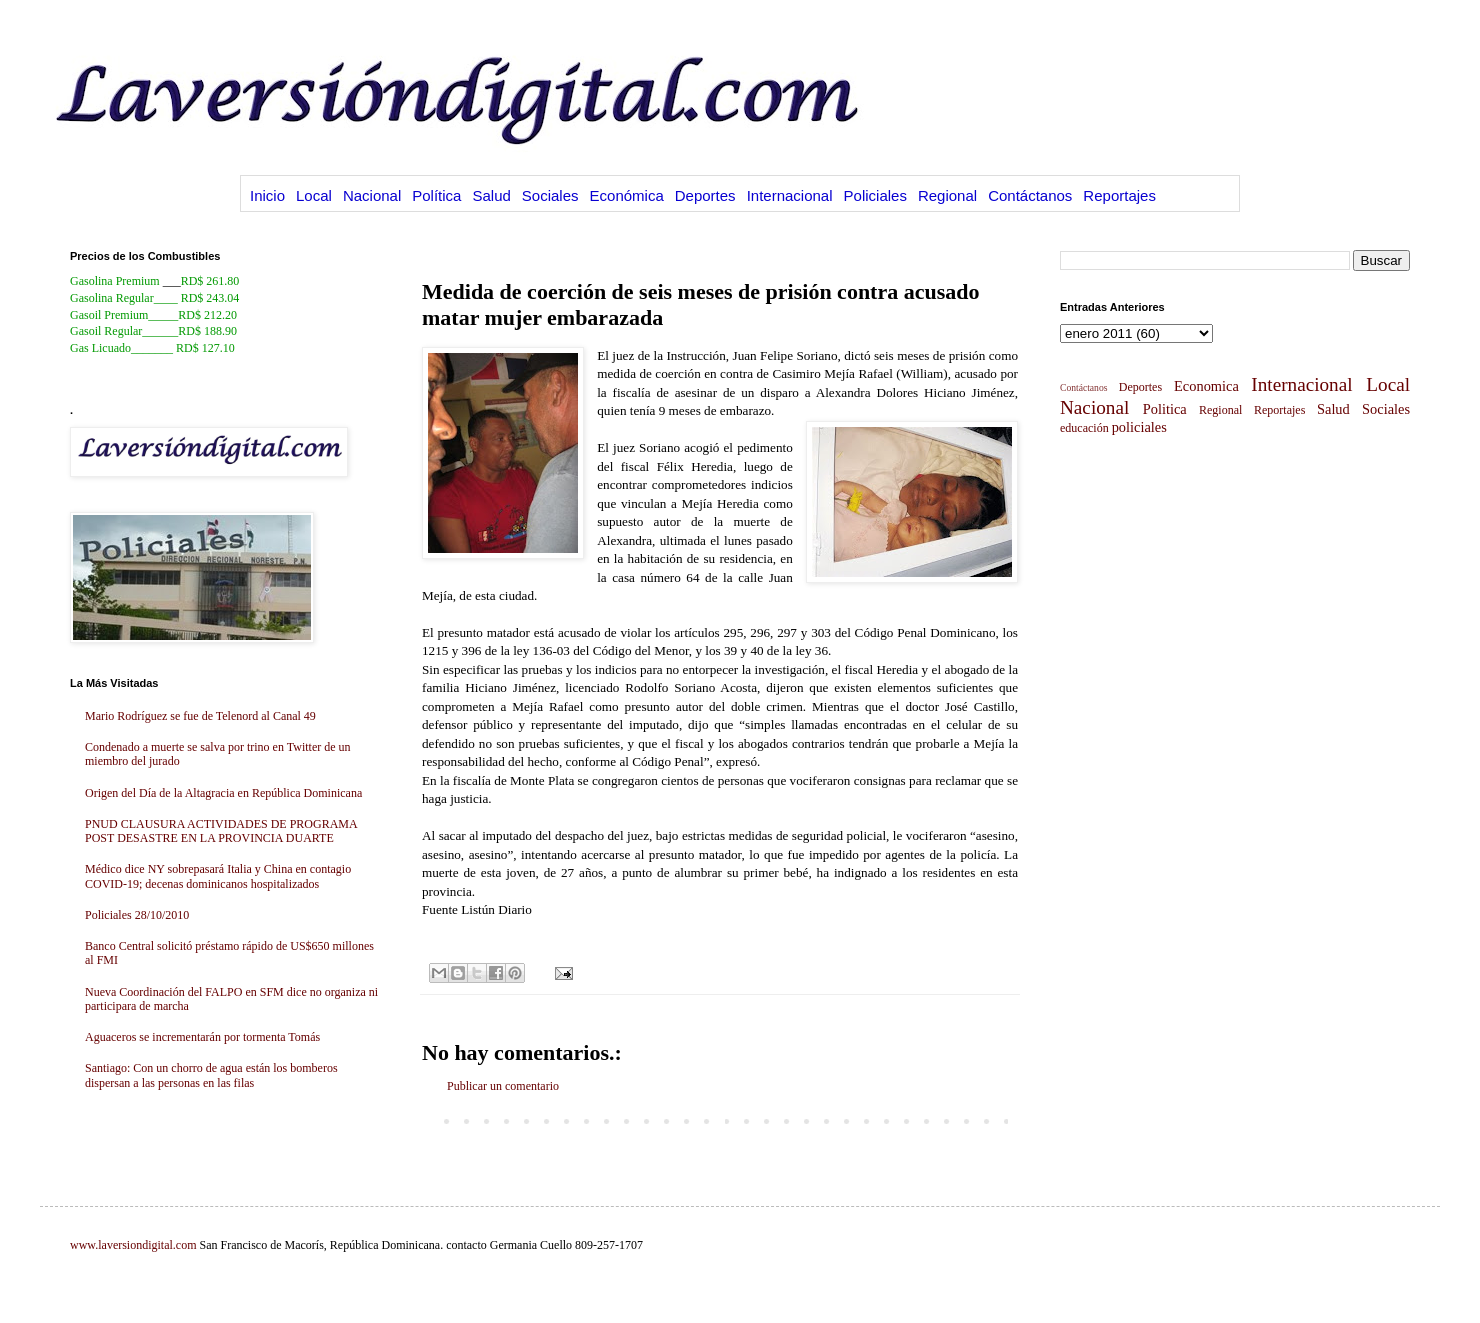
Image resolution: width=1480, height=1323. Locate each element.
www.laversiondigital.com (133, 1245)
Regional (947, 195)
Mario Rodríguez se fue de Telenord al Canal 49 (200, 716)
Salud (491, 195)
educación (1084, 428)
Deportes (705, 195)
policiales (1139, 427)
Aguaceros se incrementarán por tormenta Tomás (202, 1037)
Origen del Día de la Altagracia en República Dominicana (223, 793)
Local (314, 195)
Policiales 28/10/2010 (137, 915)
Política (436, 195)
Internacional (790, 195)
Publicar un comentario (503, 1086)
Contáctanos (1030, 195)
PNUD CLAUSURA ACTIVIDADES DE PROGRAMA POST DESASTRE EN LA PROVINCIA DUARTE (221, 831)
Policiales (875, 195)
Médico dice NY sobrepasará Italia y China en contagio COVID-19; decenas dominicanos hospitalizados (218, 876)
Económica (627, 195)
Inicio (267, 195)
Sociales (550, 195)
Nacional (372, 195)
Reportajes (1119, 195)
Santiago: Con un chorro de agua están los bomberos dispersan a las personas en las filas (211, 1075)
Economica (1206, 386)
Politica (1165, 409)
